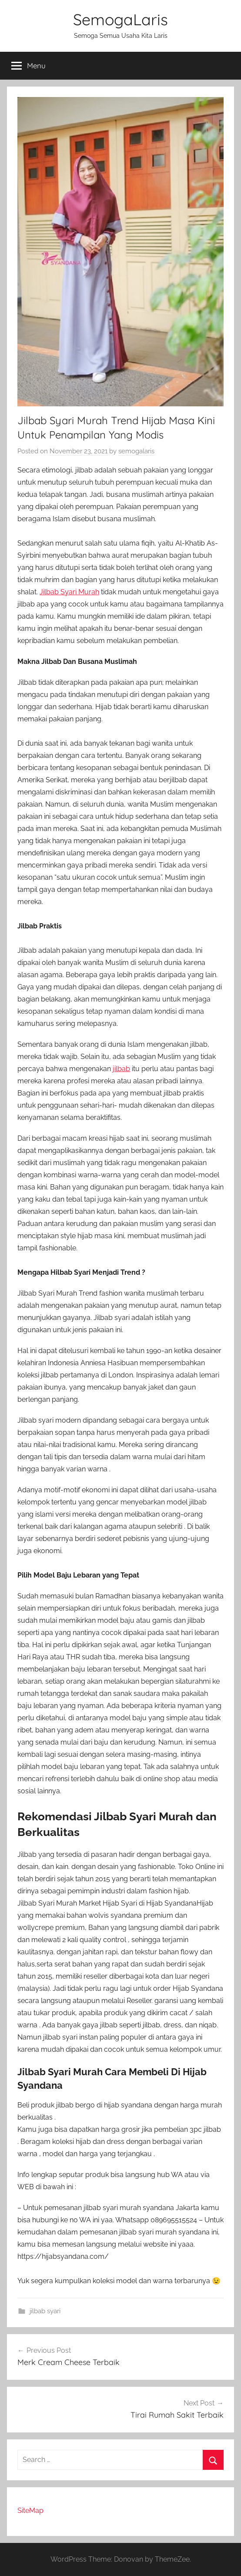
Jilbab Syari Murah (69, 592)
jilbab (121, 1069)
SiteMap (30, 2510)
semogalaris (136, 451)
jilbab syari (45, 2311)
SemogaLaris (120, 19)
